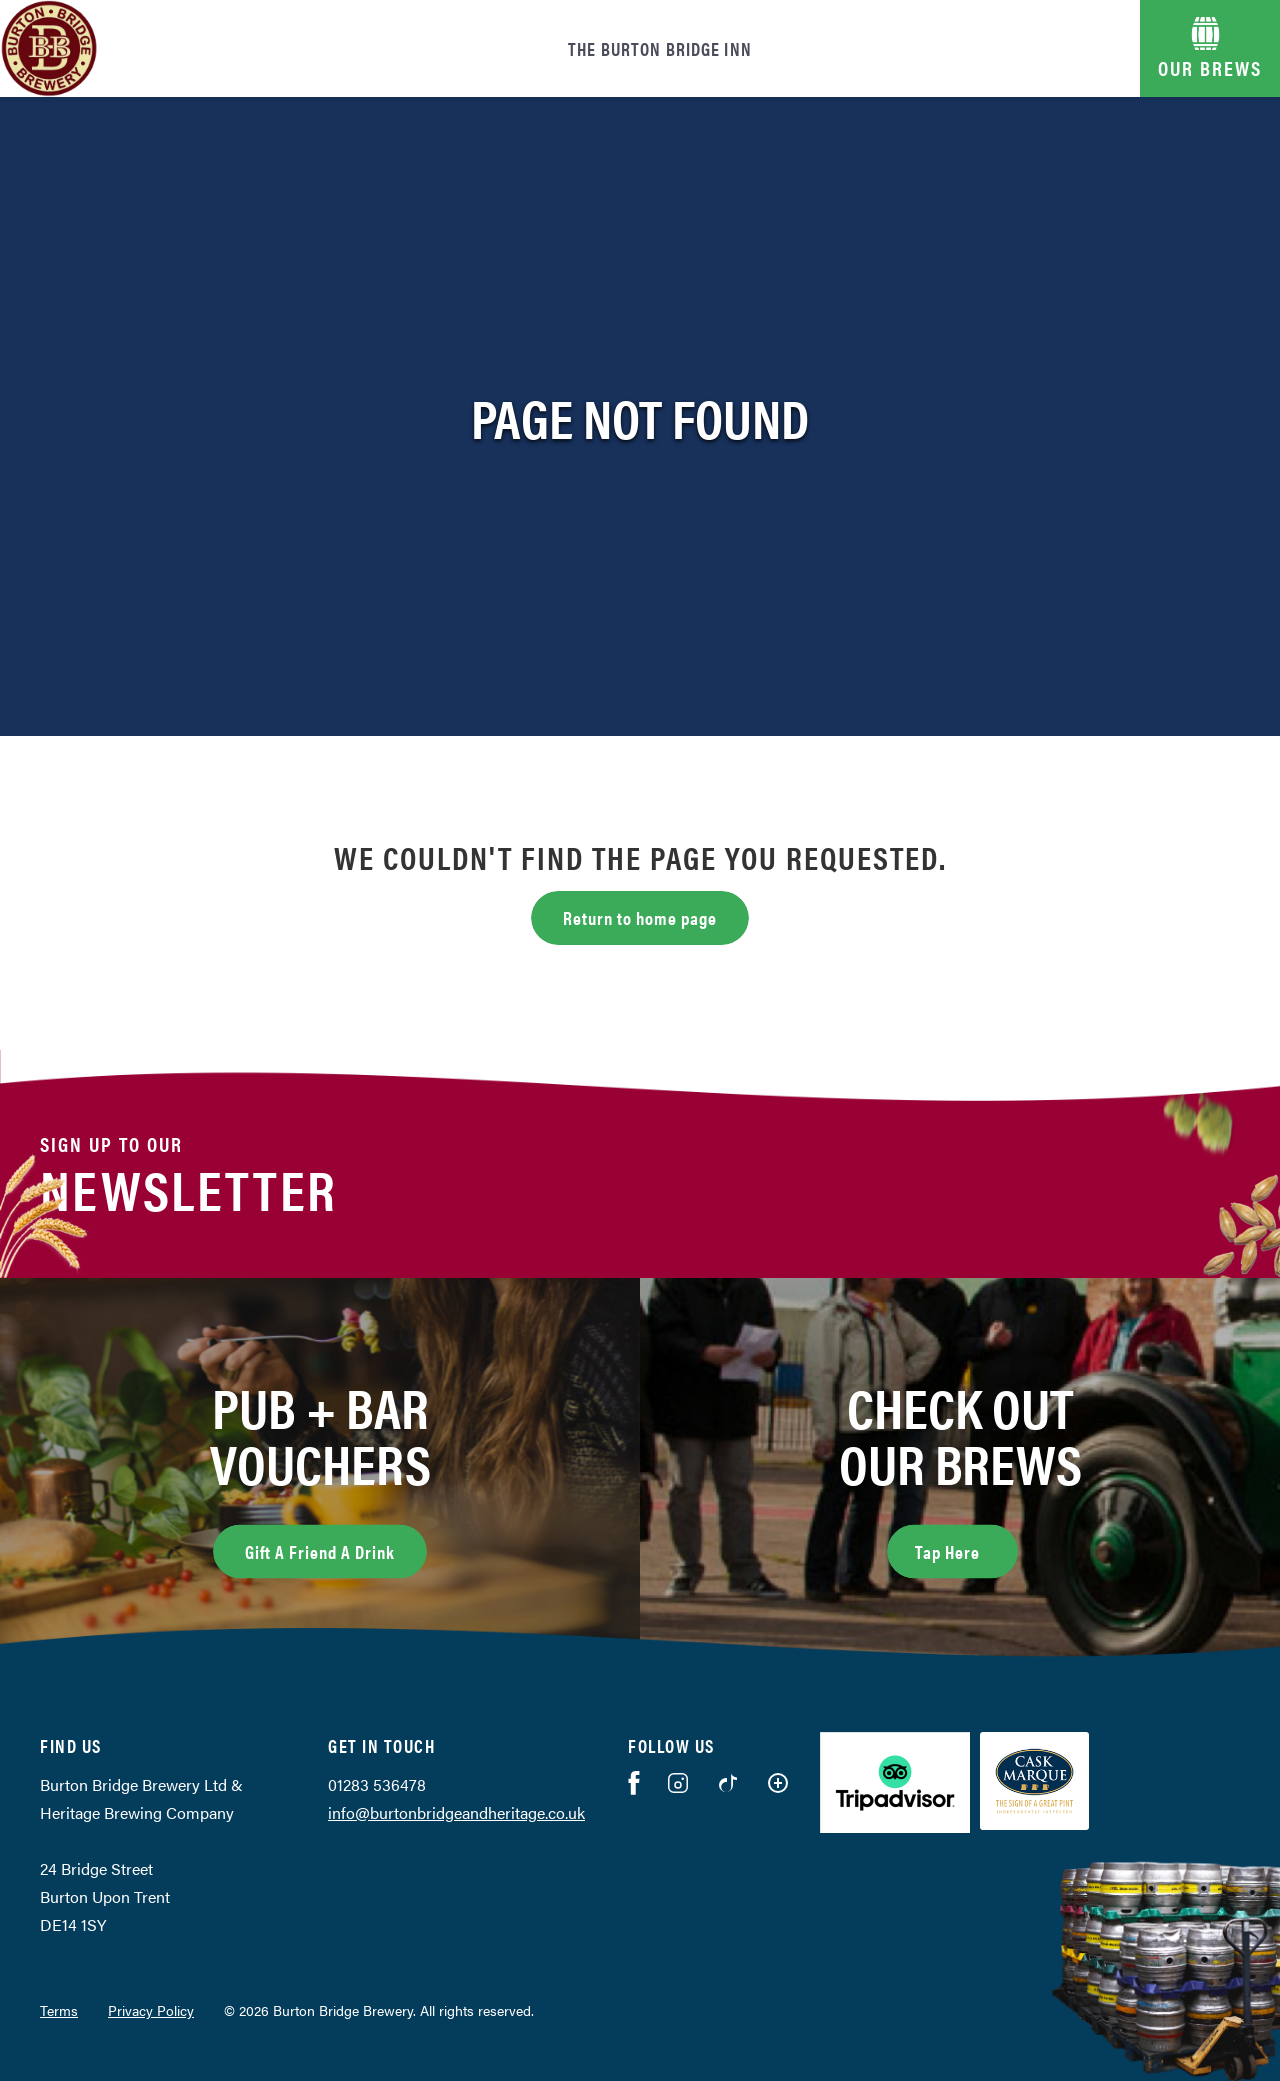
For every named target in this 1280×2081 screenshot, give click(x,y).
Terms (59, 2010)
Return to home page (640, 917)
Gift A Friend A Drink (320, 1551)
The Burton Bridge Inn (660, 48)
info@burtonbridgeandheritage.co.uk (456, 1812)
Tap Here (966, 1549)
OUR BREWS (1210, 67)
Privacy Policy (151, 2010)
